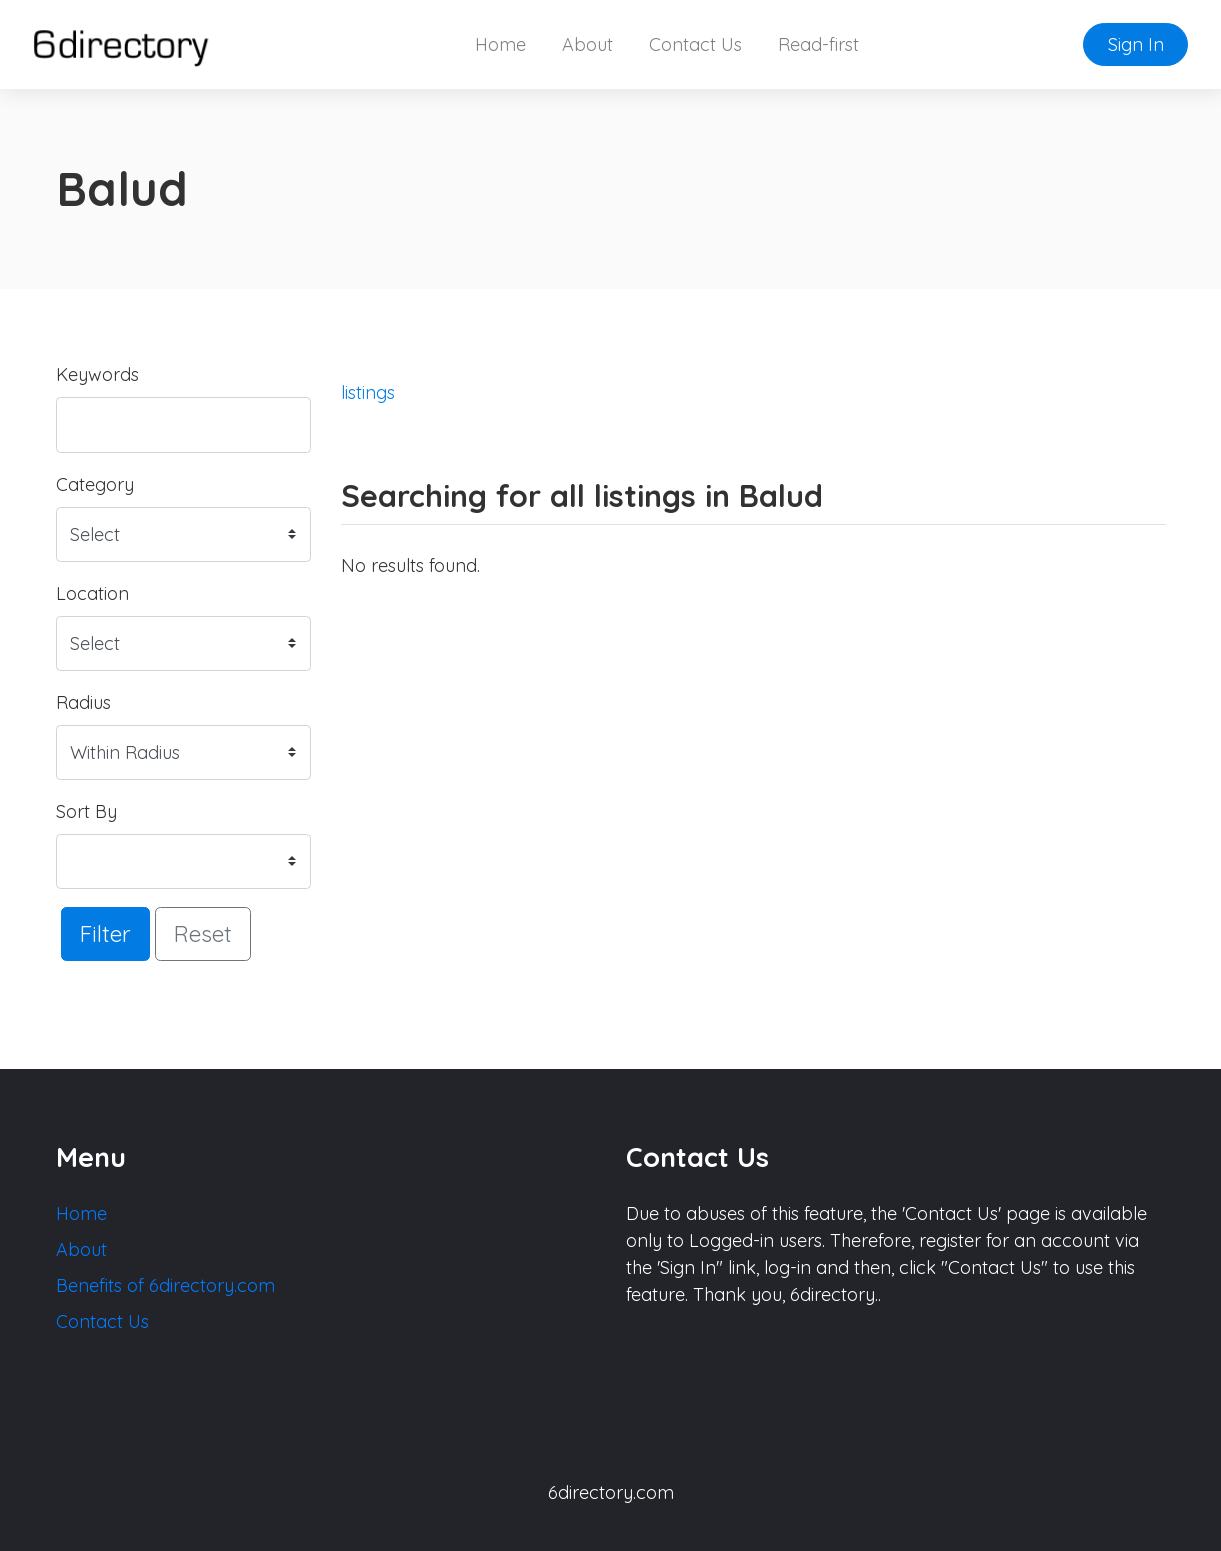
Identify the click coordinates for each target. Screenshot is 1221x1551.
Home (500, 44)
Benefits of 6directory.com (165, 1285)
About (587, 44)
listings (368, 392)
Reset (203, 933)
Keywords (97, 374)
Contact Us (695, 44)
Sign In (1136, 44)
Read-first (818, 44)
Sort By (86, 811)
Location (92, 593)
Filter (105, 933)
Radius (83, 702)
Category (95, 484)
